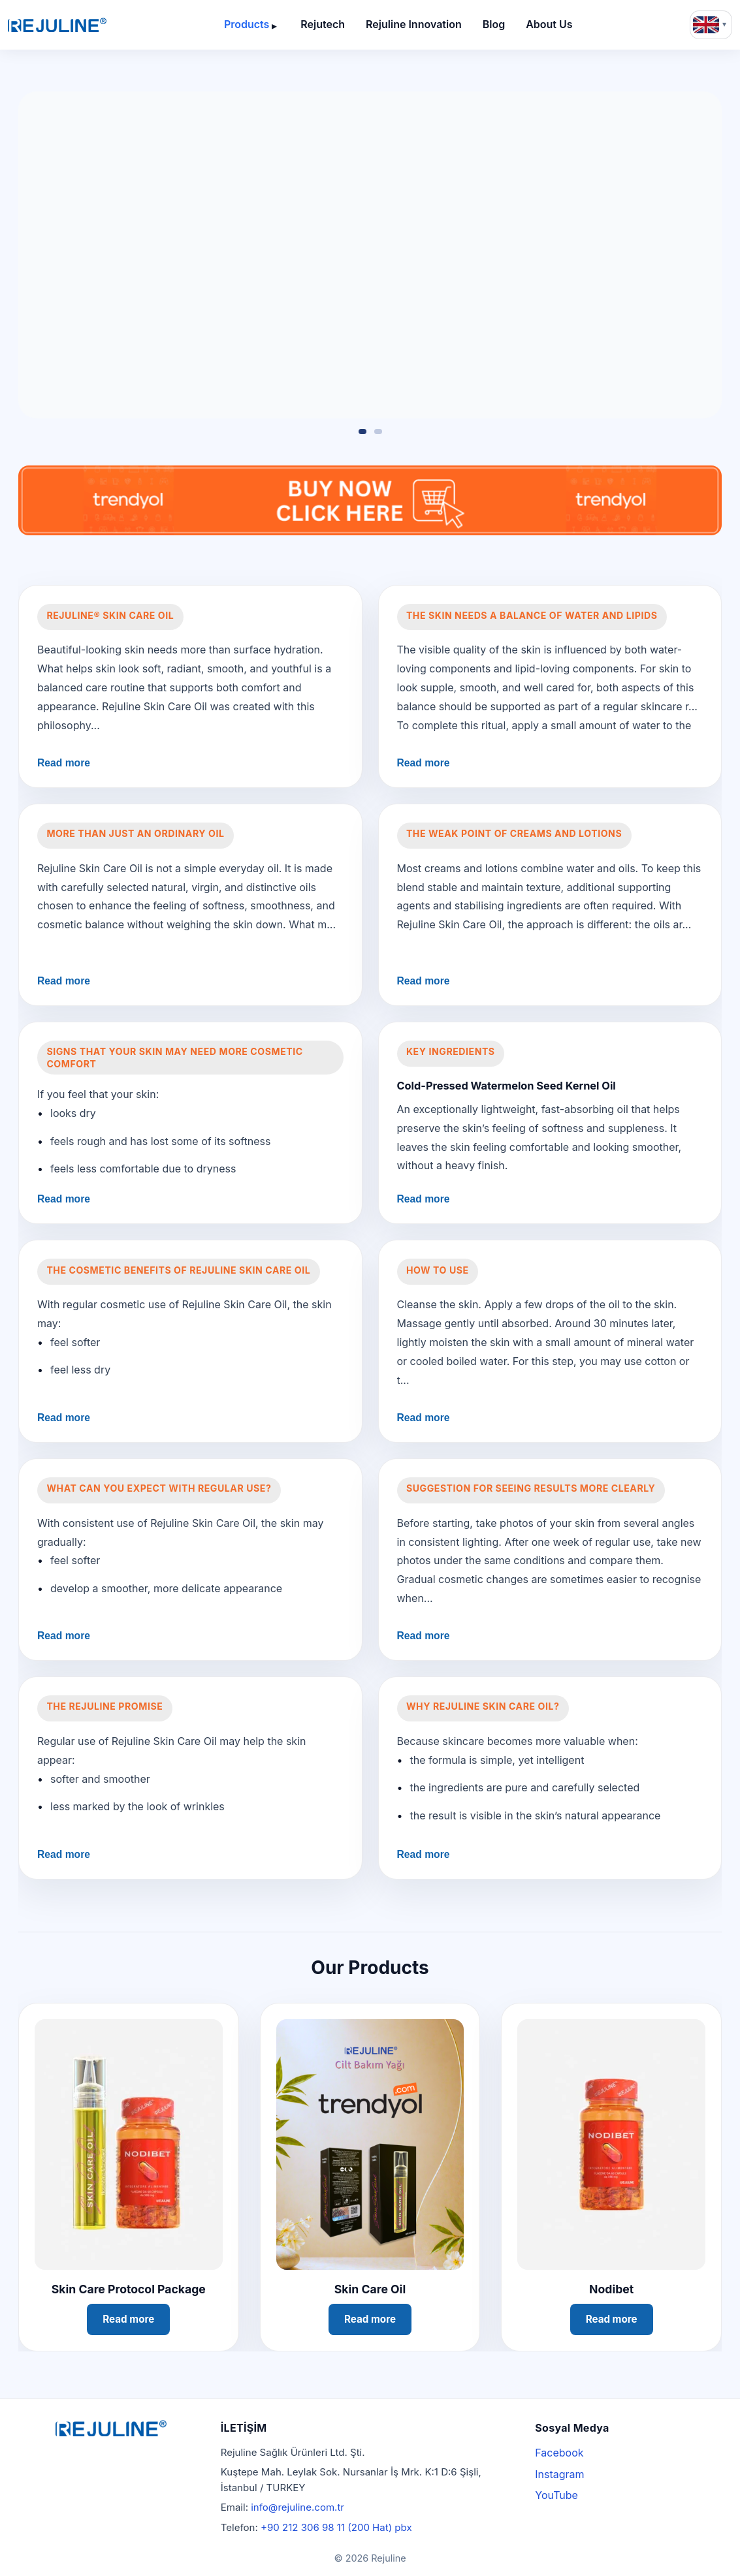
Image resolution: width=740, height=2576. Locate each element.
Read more (63, 762)
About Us (549, 24)
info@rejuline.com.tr (297, 2507)
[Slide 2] (378, 431)
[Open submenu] (274, 25)
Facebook (559, 2452)
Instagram (559, 2474)
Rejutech (322, 24)
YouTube (556, 2495)
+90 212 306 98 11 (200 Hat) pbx (336, 2527)
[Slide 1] (362, 431)
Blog (494, 24)
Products (246, 24)
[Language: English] (711, 24)
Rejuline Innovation (414, 24)
